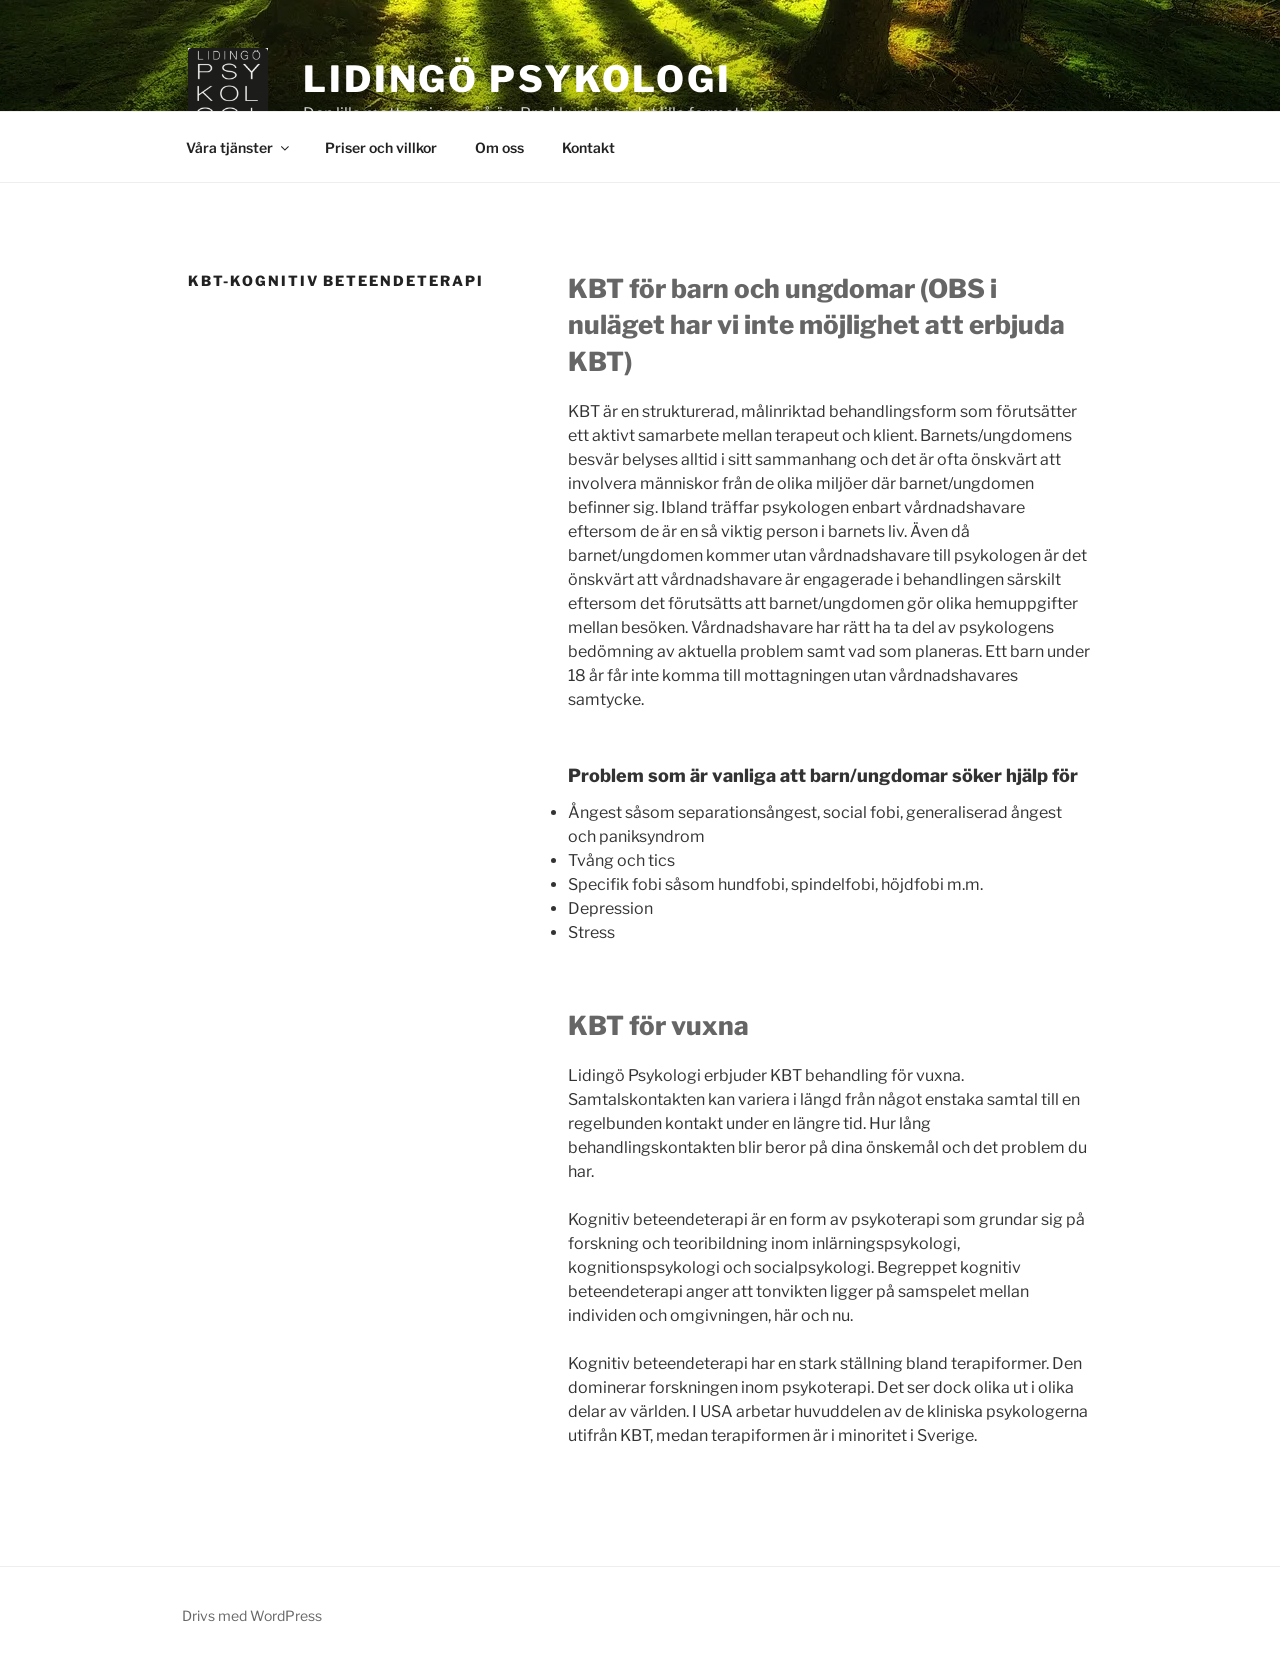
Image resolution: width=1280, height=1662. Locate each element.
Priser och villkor (381, 147)
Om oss (499, 147)
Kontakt (588, 147)
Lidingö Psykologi (517, 79)
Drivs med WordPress (252, 1615)
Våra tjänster (239, 147)
